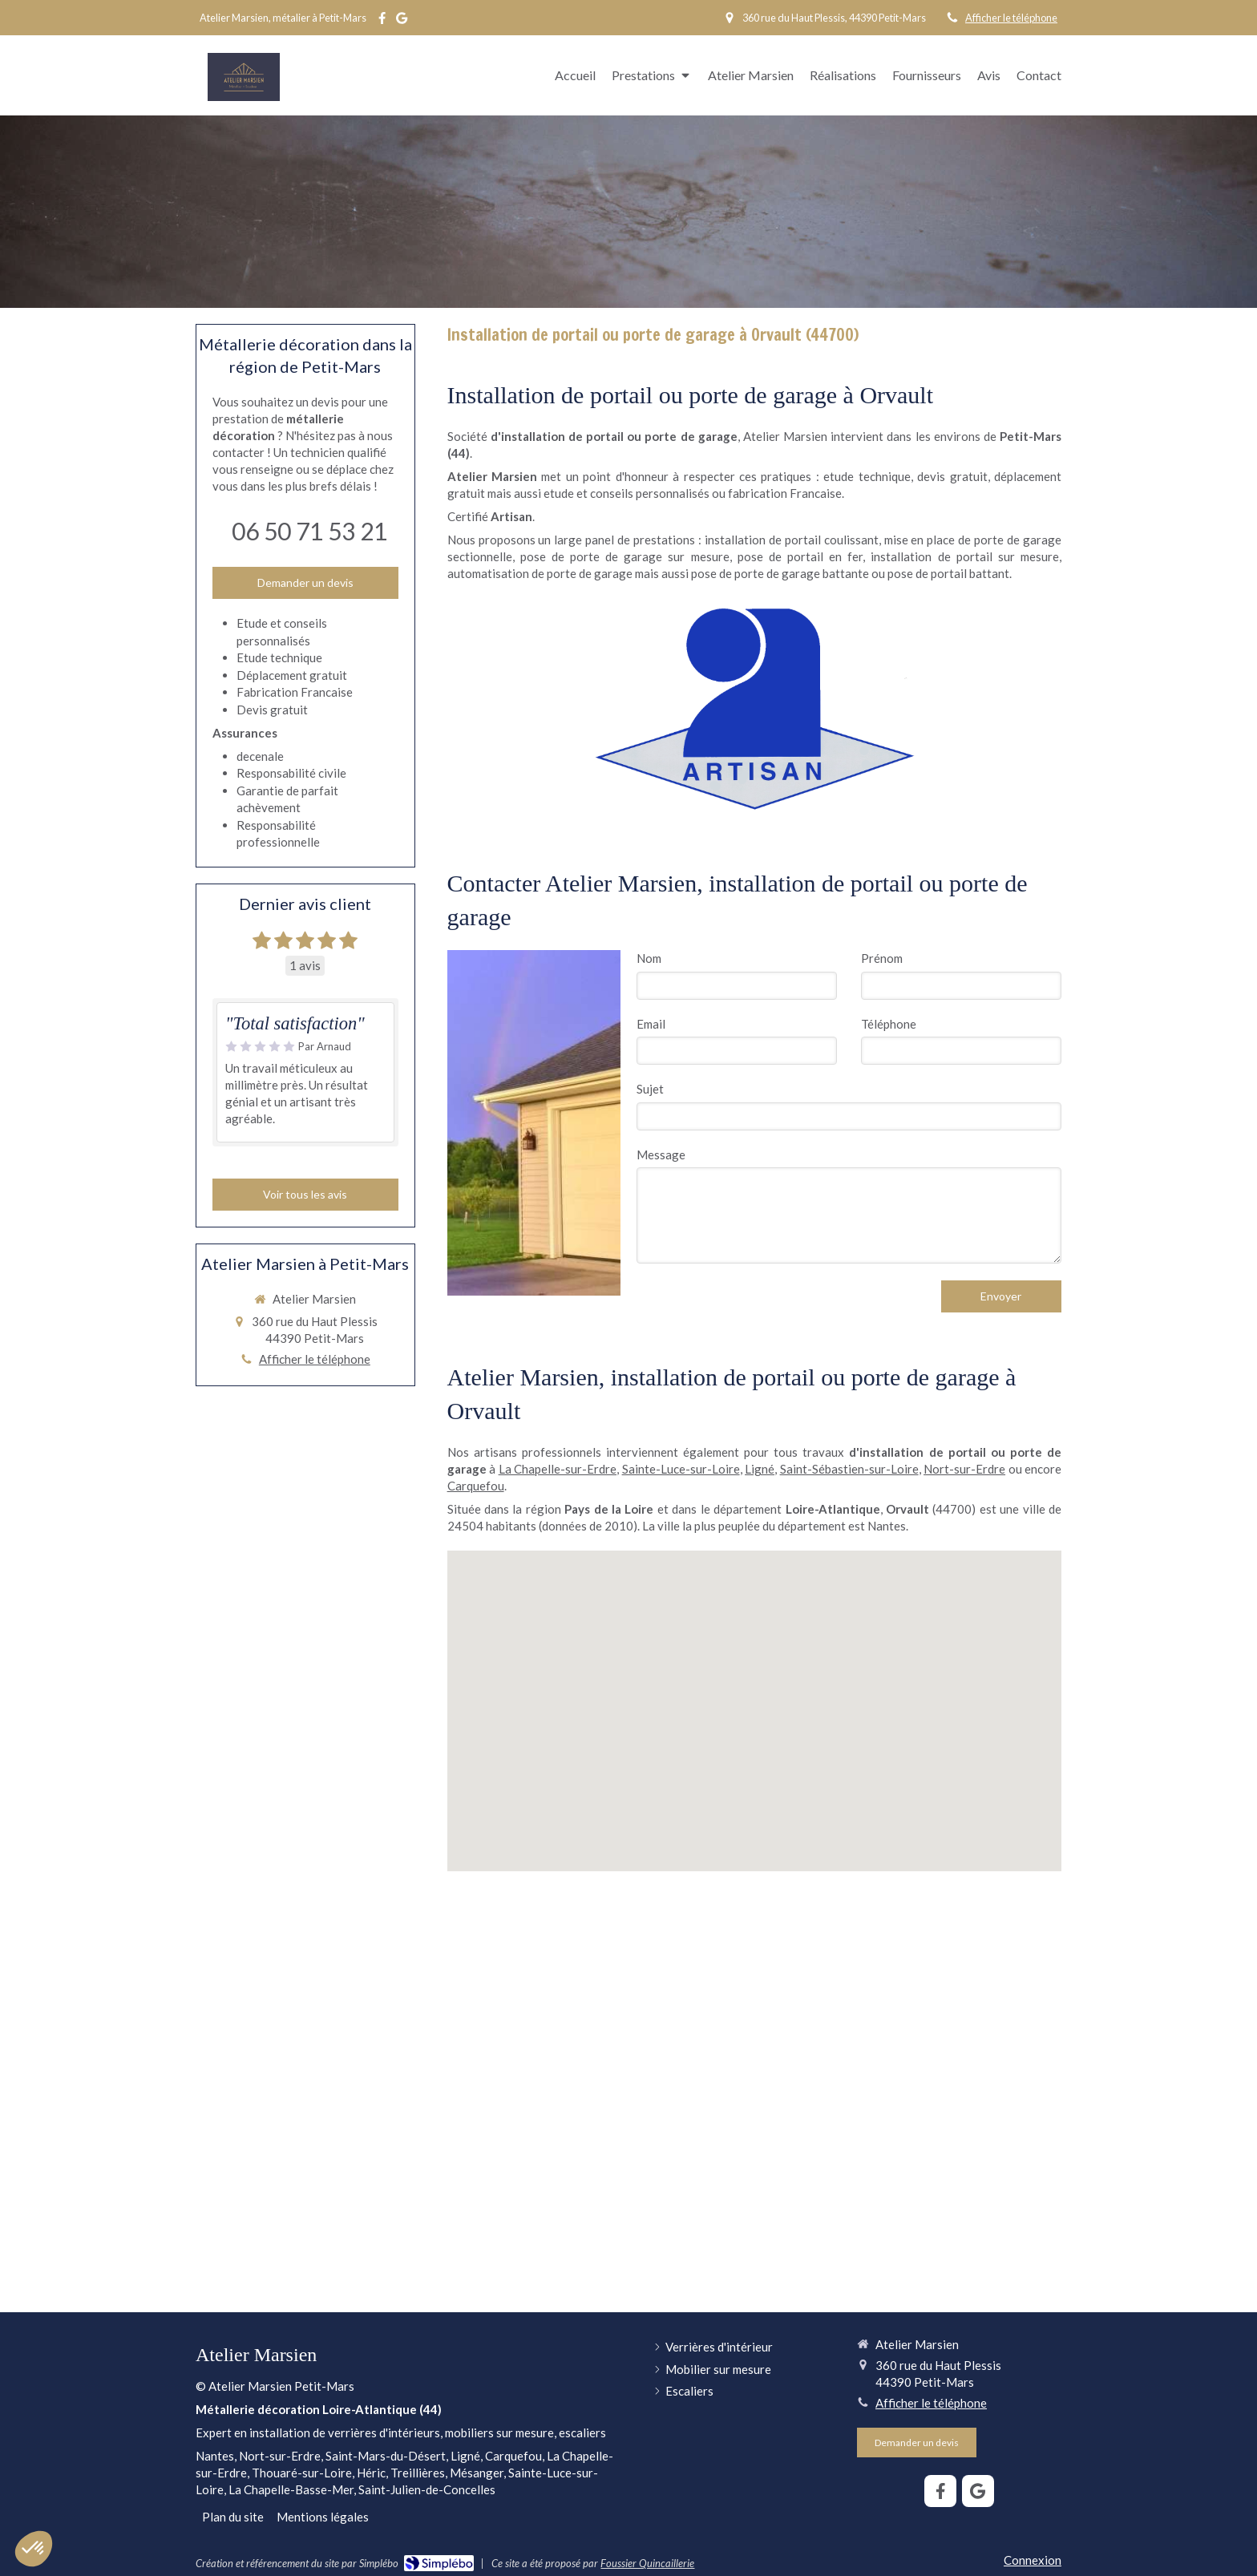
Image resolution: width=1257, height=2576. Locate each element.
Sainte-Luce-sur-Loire (681, 1469)
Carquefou (475, 1485)
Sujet (650, 1089)
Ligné (759, 1469)
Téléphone (888, 1024)
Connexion (1032, 2560)
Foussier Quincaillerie (647, 2563)
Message (661, 1154)
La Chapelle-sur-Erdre (558, 1469)
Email (651, 1024)
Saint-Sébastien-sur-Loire (849, 1469)
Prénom (882, 958)
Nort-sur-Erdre (964, 1469)
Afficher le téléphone (1011, 17)
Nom (649, 958)
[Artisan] (754, 708)
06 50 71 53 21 (309, 530)
